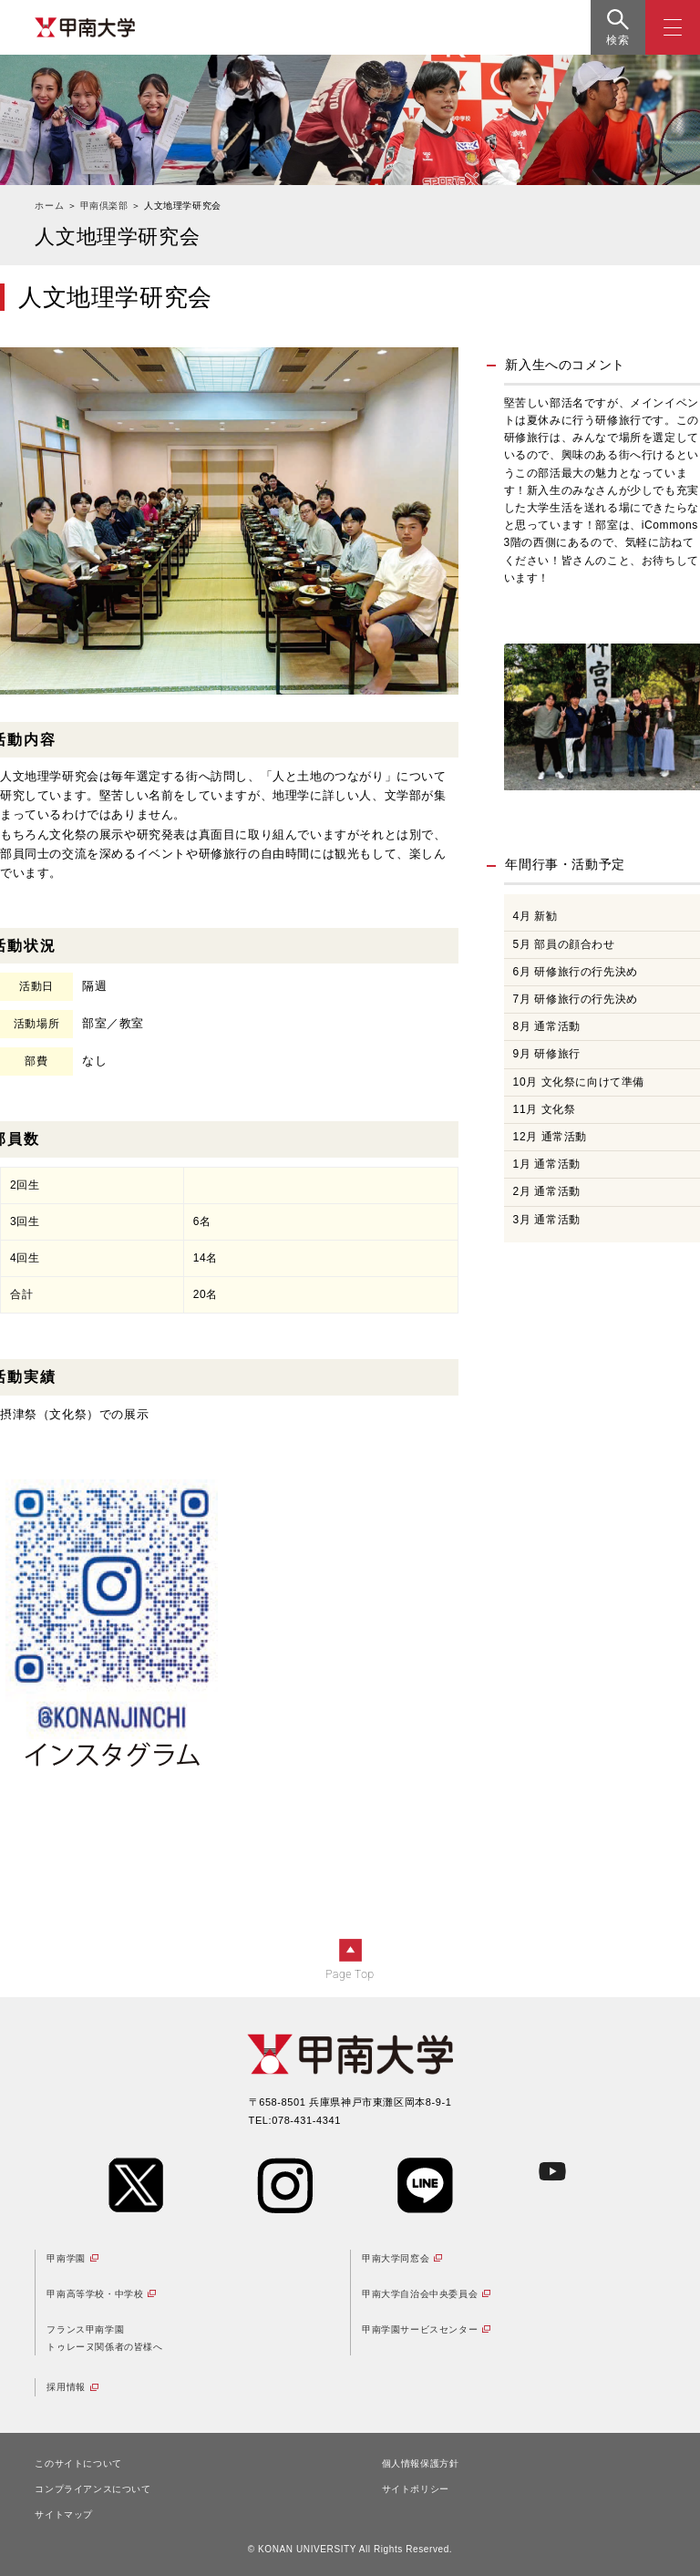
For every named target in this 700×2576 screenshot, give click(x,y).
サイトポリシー (415, 2489)
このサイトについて (78, 2463)
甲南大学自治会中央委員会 (420, 2294)
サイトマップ (64, 2514)
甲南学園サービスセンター (420, 2329)
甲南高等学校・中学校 (94, 2294)
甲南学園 (65, 2258)
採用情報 (65, 2387)
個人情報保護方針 (420, 2463)
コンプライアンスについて (92, 2489)
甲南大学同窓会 (395, 2258)
